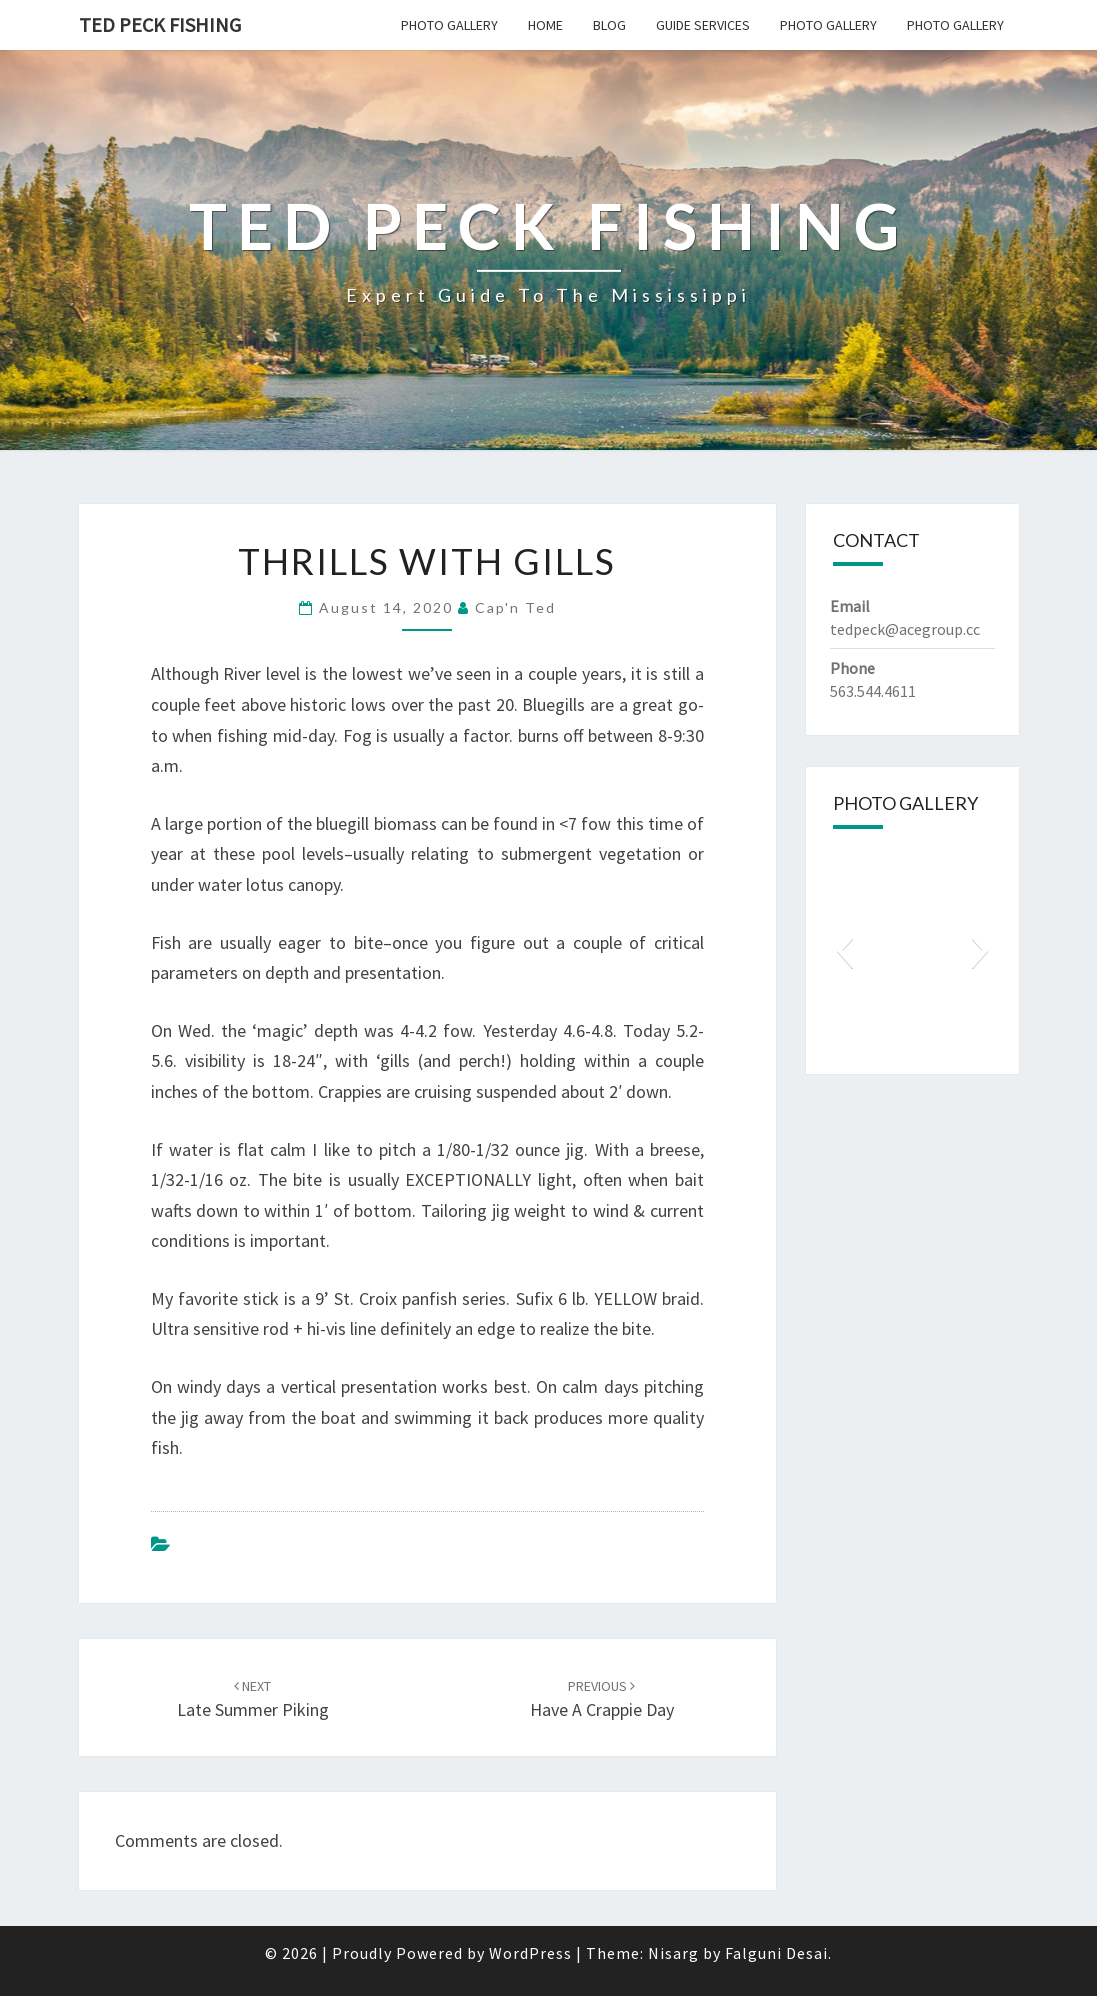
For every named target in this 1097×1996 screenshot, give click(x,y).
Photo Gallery (449, 25)
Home (545, 25)
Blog (609, 25)
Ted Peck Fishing (160, 24)
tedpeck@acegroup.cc (905, 629)
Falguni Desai (776, 1953)
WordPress (530, 1953)
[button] (844, 950)
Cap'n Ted (515, 607)
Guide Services (703, 25)
